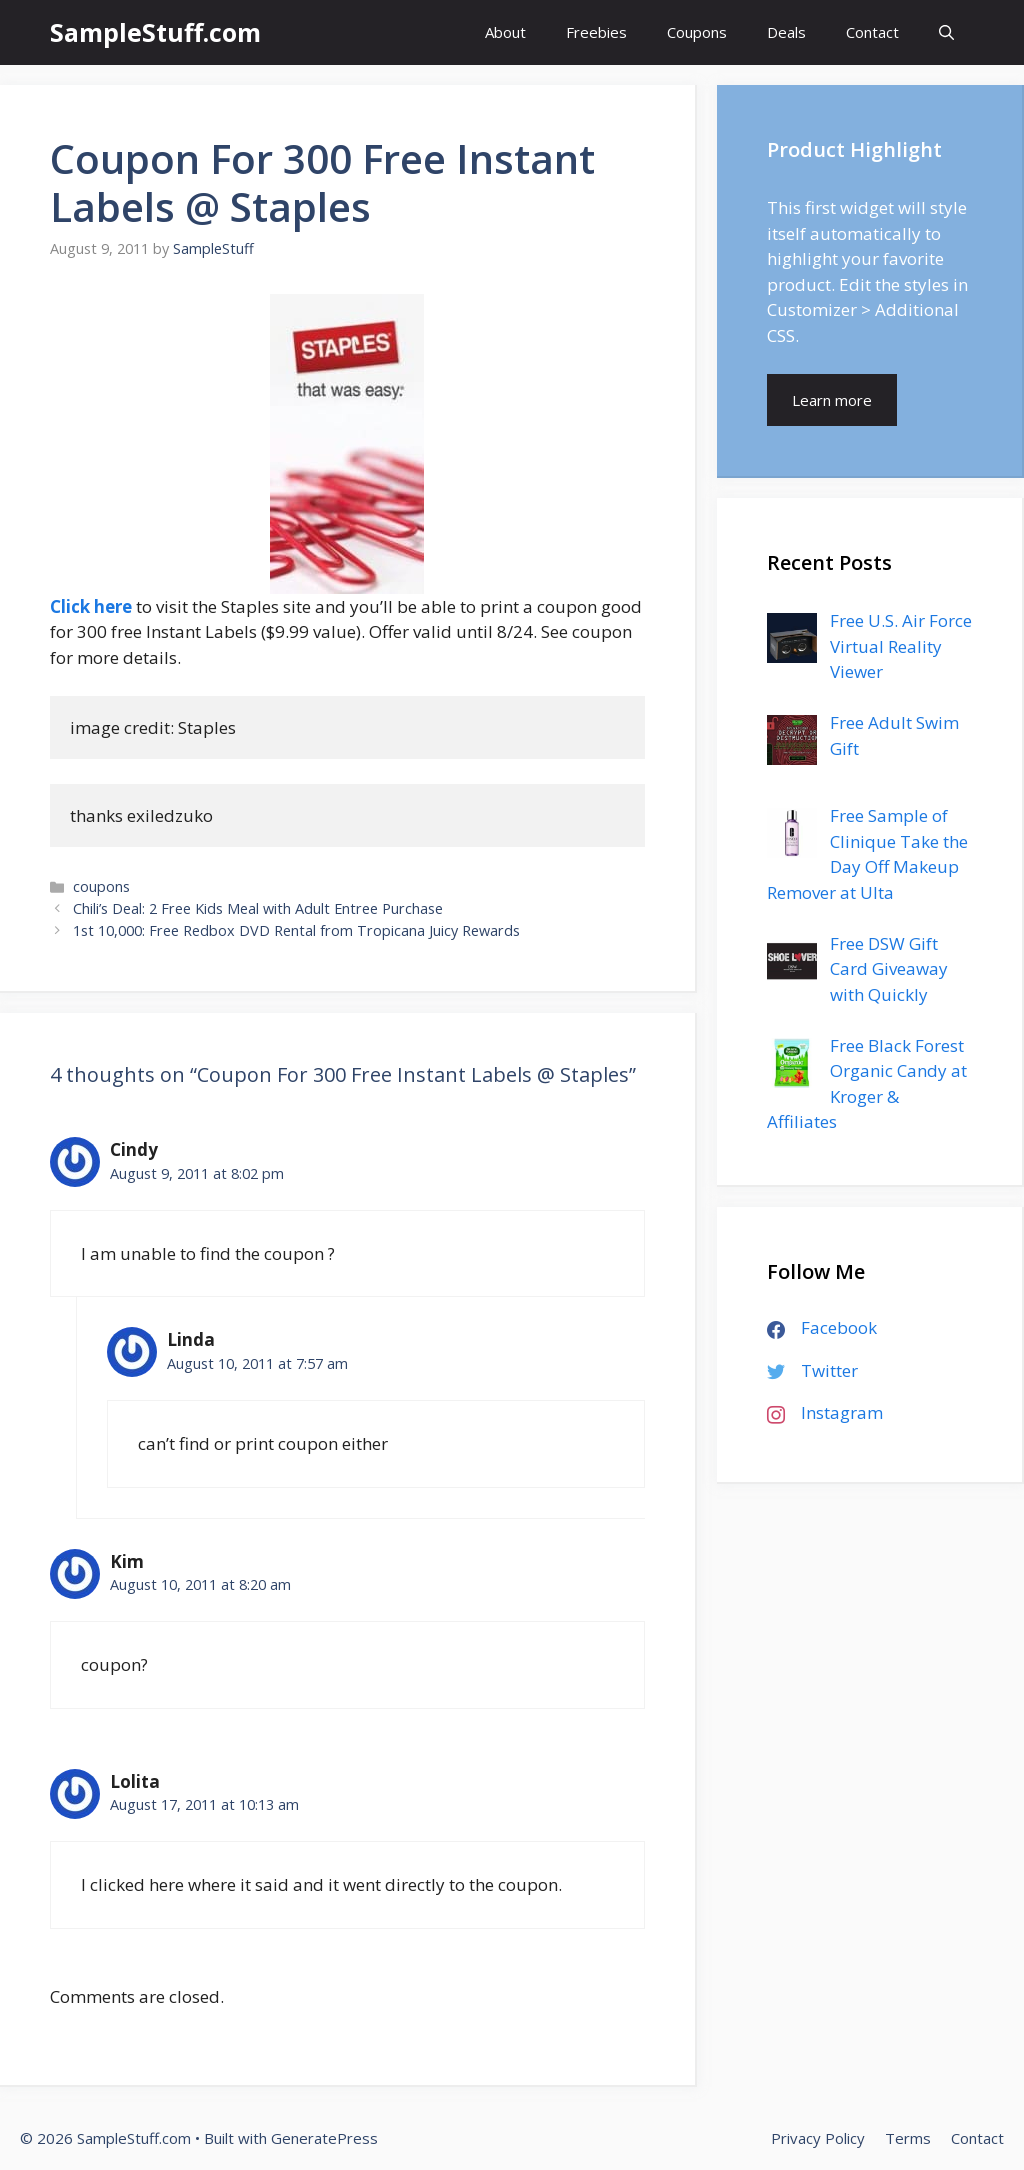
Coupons (697, 32)
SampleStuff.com (155, 32)
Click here (91, 606)
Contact (872, 32)
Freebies (596, 32)
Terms (908, 2138)
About (505, 32)
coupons (101, 886)
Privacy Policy (818, 2138)
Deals (786, 32)
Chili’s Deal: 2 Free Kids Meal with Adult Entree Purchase (258, 908)
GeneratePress (324, 2138)
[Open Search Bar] (946, 32)
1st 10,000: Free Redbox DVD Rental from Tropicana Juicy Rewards (296, 930)
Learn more (832, 400)
